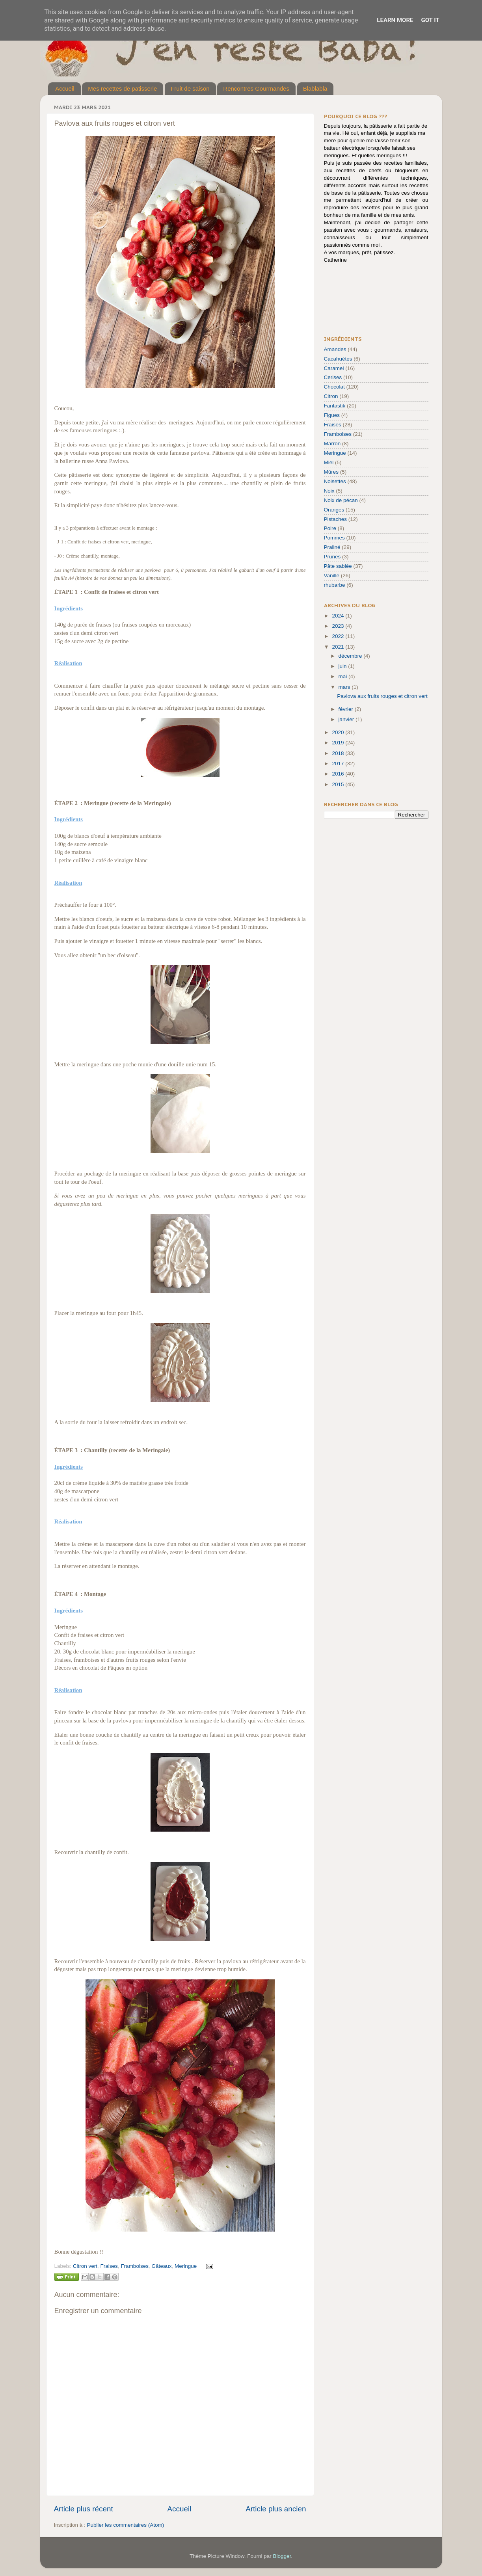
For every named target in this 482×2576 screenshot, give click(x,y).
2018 (338, 753)
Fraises (109, 2266)
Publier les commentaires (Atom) (125, 2525)
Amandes (335, 349)
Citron (331, 396)
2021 (338, 647)
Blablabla (315, 88)
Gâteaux (161, 2266)
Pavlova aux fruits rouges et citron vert (382, 696)
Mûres (331, 472)
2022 (338, 636)
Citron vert (85, 2266)
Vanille (332, 575)
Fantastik (335, 406)
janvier (347, 719)
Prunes (332, 557)
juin (343, 666)
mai (344, 676)
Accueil (64, 88)
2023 (338, 626)
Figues (332, 415)
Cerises (333, 377)
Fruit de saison (190, 88)
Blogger (282, 2556)
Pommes (334, 538)
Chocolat (334, 387)
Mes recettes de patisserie (122, 88)
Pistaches (335, 519)
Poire (330, 528)
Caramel (334, 368)
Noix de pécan (341, 500)
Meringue (186, 2266)
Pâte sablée (338, 566)
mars (345, 687)
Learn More (395, 20)
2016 (338, 774)
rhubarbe (334, 585)
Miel (329, 462)
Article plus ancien (276, 2509)
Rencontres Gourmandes (256, 88)
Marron (332, 443)
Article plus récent (83, 2509)
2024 (338, 616)
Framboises (135, 2266)
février (347, 709)
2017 (338, 763)
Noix (329, 491)
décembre (351, 656)
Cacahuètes (338, 359)
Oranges (334, 510)
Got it (430, 20)
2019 (338, 743)
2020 (338, 732)
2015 (338, 784)
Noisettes (335, 481)
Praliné (332, 547)
